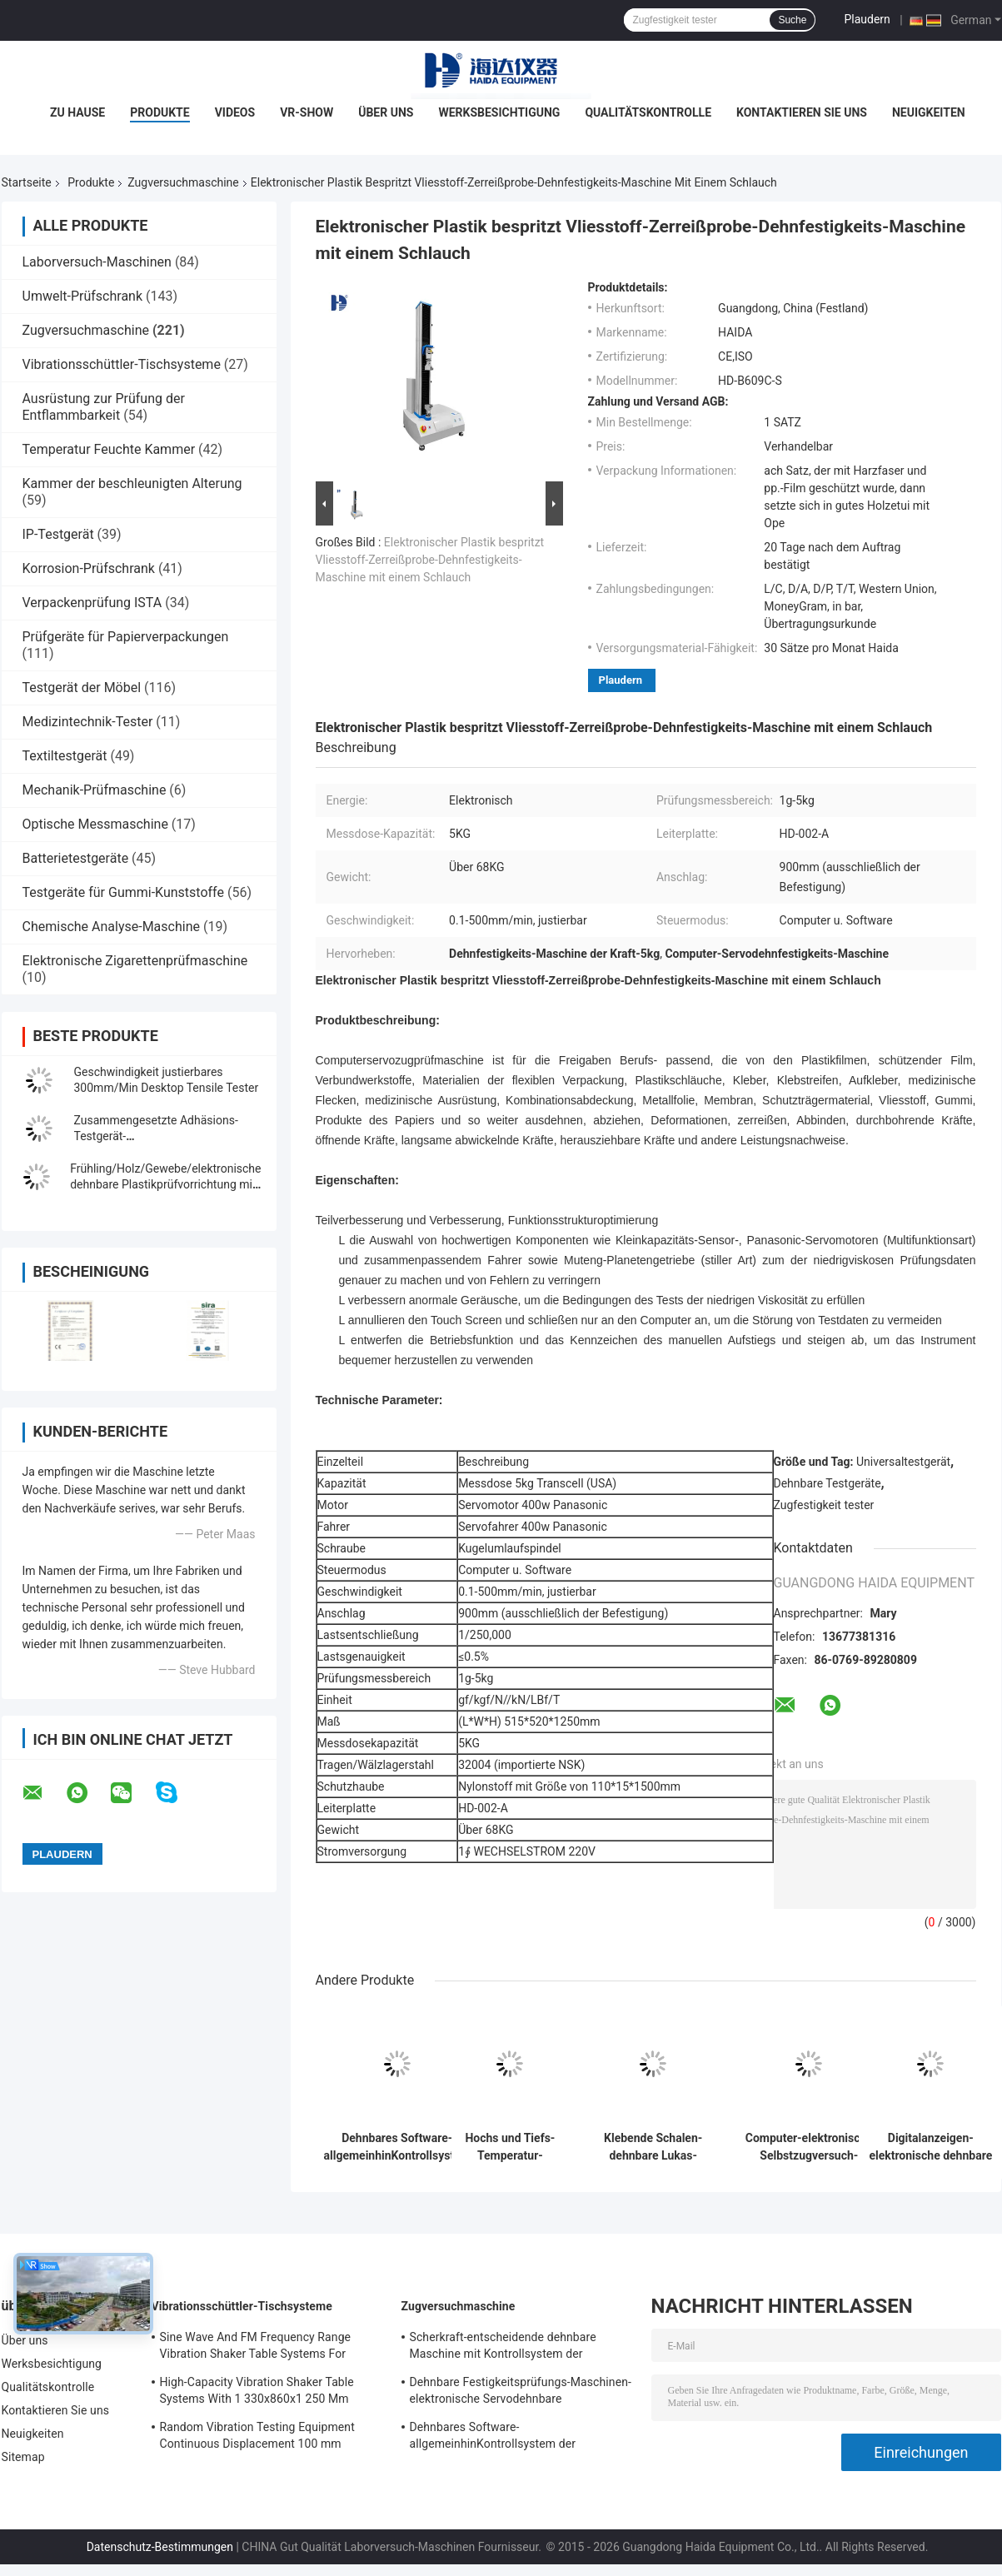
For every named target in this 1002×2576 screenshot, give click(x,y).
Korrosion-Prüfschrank (88, 568)
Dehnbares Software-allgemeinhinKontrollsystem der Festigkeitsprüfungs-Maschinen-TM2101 (397, 2147)
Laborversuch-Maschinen (97, 262)
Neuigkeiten (928, 112)
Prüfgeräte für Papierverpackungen (125, 637)
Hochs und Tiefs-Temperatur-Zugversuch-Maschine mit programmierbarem (510, 2147)
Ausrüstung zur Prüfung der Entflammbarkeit (103, 407)
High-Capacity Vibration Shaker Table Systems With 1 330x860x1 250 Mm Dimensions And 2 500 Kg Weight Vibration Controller (257, 2392)
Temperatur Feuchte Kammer (109, 449)
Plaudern (867, 19)
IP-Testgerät (58, 534)
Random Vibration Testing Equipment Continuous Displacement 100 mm (257, 2435)
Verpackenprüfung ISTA (92, 602)
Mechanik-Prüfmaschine (94, 790)
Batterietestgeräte (75, 858)
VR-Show (306, 112)
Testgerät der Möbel (82, 687)
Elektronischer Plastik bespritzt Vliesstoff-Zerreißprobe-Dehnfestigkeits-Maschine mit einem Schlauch (430, 560)
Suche (792, 20)
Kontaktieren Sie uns (801, 112)
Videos (235, 112)
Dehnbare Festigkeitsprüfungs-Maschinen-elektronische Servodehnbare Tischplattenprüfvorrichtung (520, 2392)
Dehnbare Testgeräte (827, 1483)
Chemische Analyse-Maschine (111, 926)
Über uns (385, 112)
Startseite (27, 182)
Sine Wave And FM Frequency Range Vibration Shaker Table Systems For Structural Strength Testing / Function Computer (258, 2347)
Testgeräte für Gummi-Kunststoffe (123, 892)
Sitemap (23, 2457)
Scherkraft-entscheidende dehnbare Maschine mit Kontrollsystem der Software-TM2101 (503, 2347)
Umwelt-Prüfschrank (82, 296)
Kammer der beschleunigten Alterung (132, 483)
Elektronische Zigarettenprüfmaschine (135, 961)
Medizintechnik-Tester (87, 722)
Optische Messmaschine (95, 824)
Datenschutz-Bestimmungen (160, 2547)
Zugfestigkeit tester (824, 1505)
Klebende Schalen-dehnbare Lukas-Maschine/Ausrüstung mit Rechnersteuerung (653, 2147)
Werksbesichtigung (499, 112)
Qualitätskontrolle (648, 112)
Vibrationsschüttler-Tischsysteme (121, 364)
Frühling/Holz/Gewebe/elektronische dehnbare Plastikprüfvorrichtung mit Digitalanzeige (165, 1184)
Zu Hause (77, 112)
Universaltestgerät (903, 1461)
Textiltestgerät (64, 756)
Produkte (159, 112)
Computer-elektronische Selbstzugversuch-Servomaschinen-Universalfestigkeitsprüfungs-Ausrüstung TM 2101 (809, 2147)
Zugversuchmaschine (182, 182)
